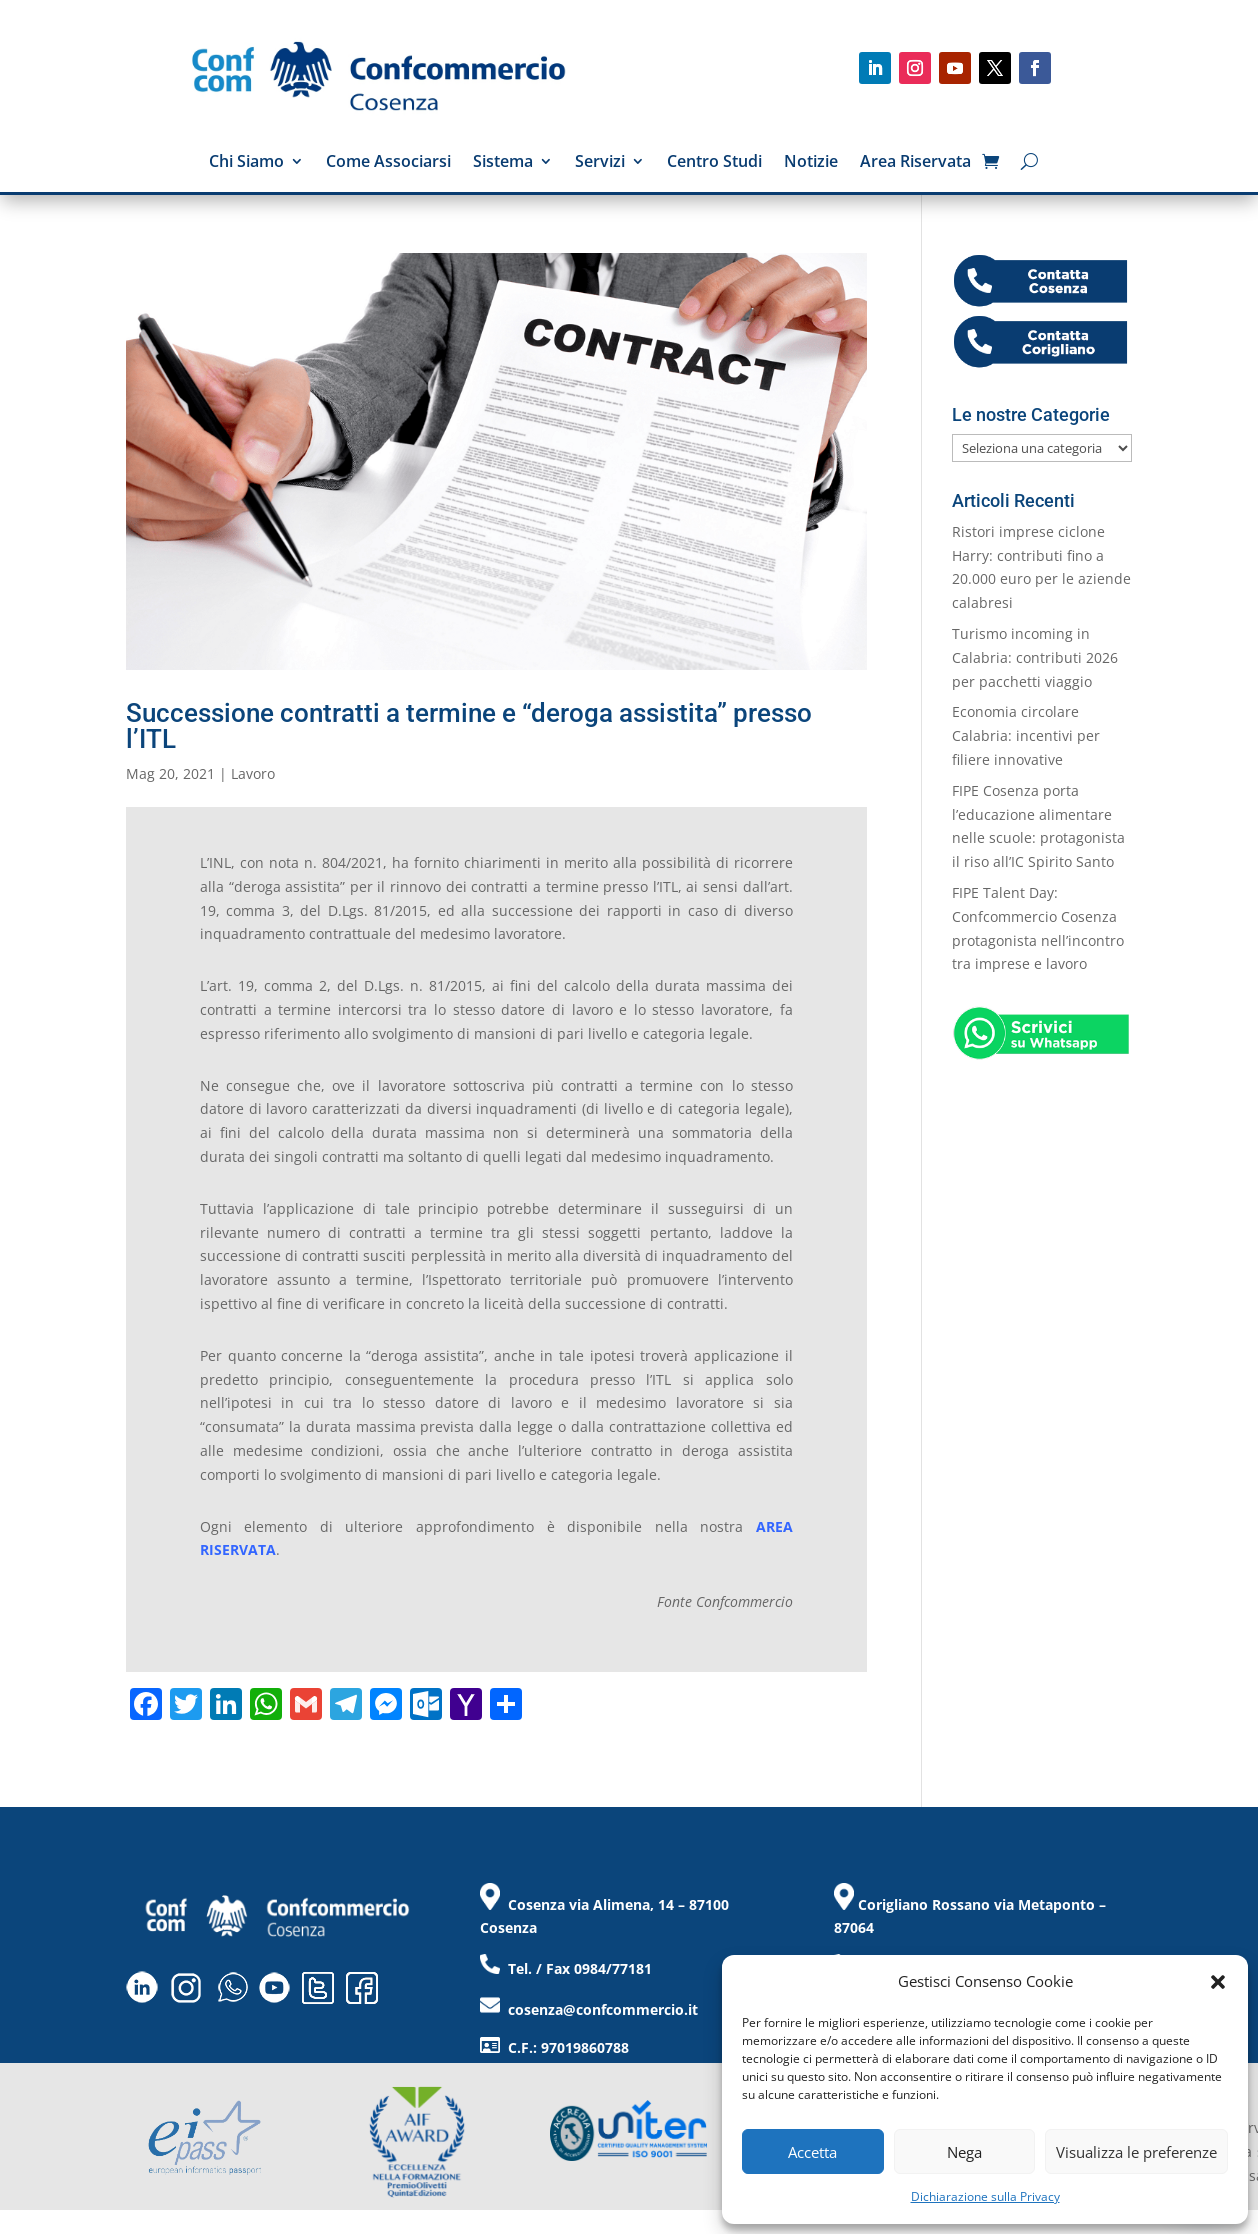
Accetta (812, 2152)
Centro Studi (714, 163)
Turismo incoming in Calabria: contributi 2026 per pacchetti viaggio (1035, 657)
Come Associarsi (388, 163)
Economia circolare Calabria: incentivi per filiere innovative (1026, 735)
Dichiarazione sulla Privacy (985, 2196)
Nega (964, 2152)
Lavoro (253, 773)
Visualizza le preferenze (1136, 2152)
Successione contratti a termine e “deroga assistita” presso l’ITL (469, 726)
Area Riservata (915, 163)
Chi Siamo (246, 163)
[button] (1218, 1982)
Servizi (600, 163)
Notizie (811, 163)
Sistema (503, 163)
